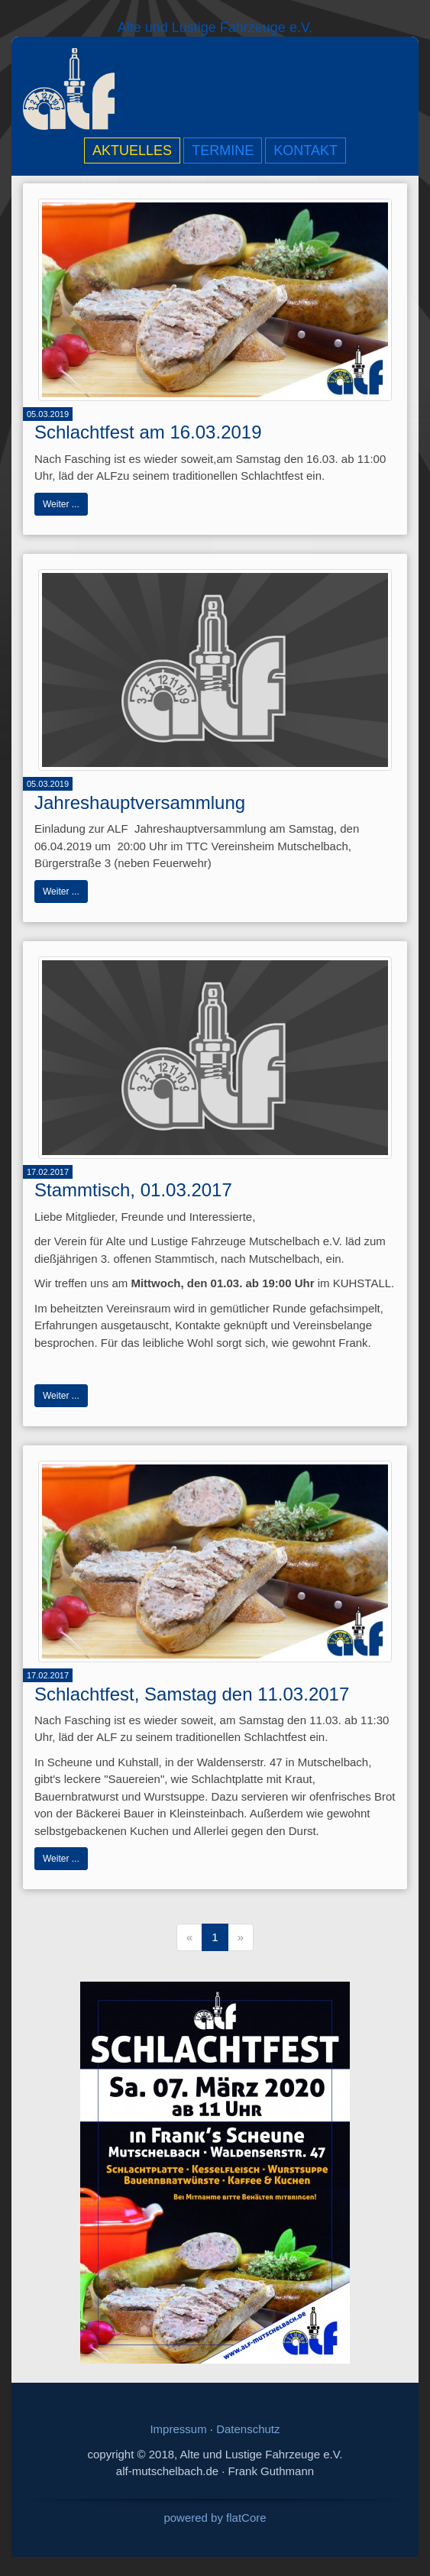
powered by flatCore (214, 2517)
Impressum (178, 2428)
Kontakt (305, 150)
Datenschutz (248, 2428)
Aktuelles (132, 150)
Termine (223, 150)
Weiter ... (61, 504)
